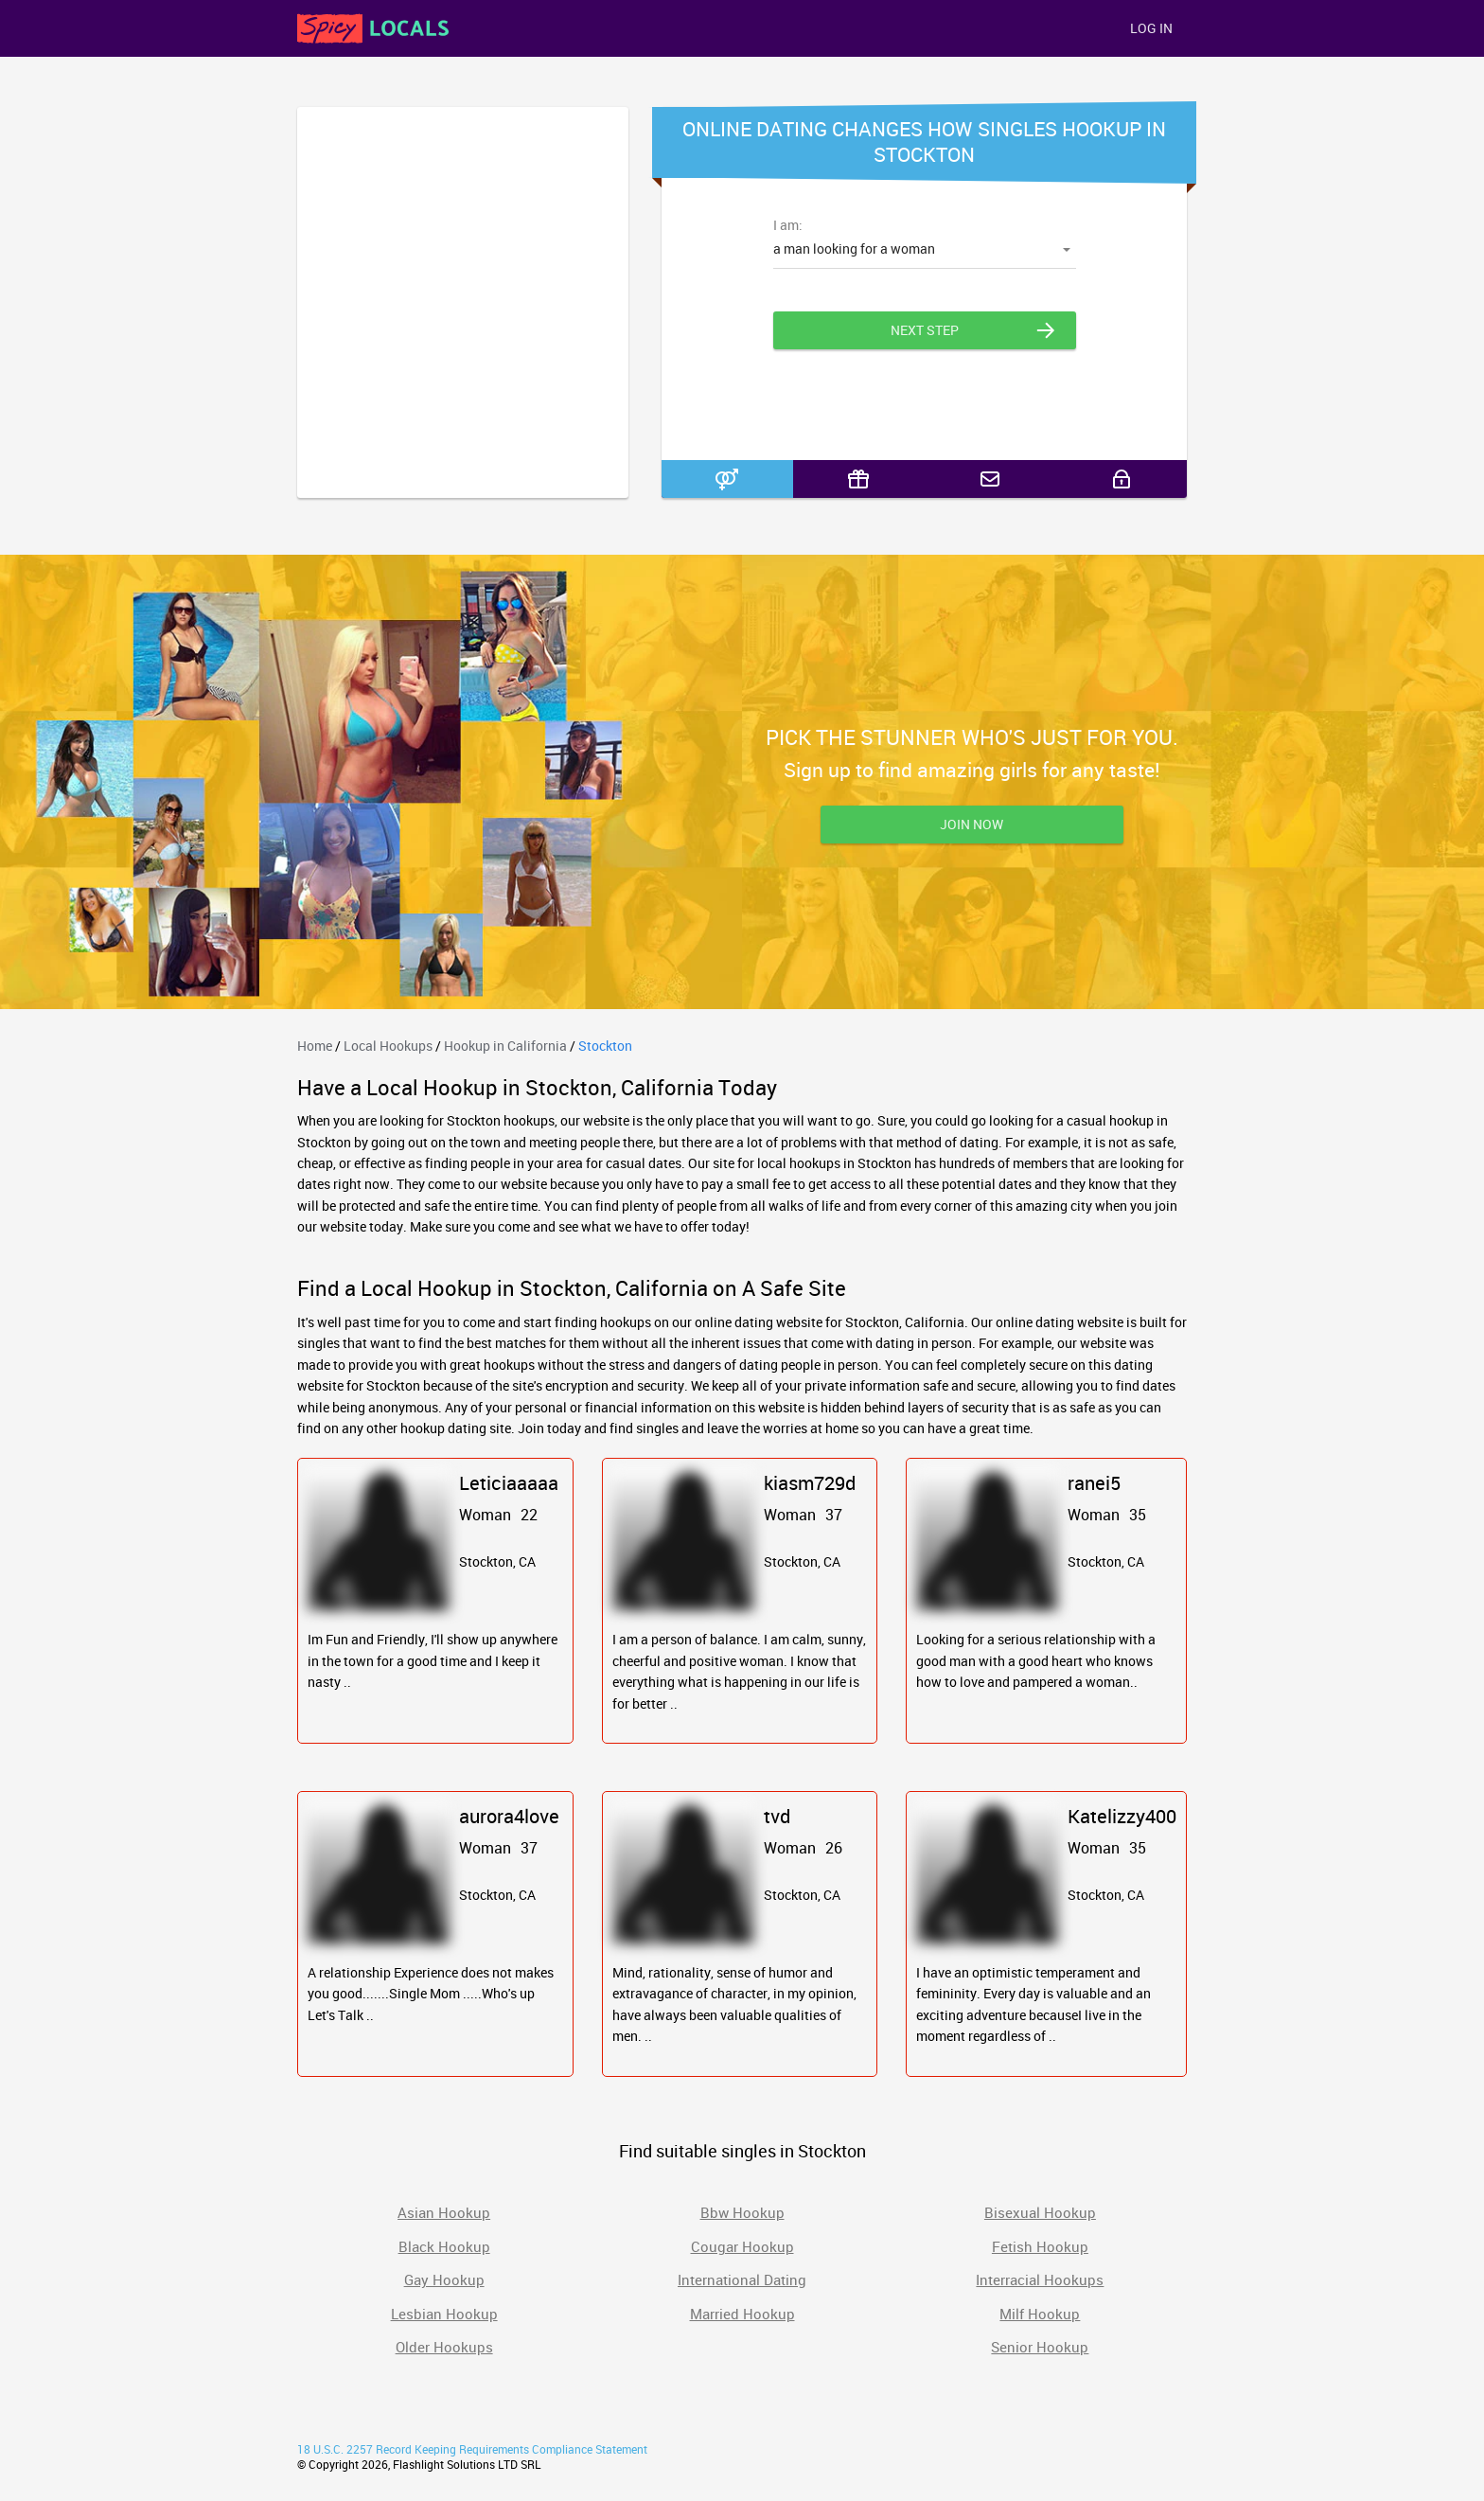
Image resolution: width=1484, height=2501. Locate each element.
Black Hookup (444, 2246)
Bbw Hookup (742, 2212)
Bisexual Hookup (1040, 2212)
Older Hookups (444, 2346)
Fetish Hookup (1040, 2246)
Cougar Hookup (742, 2246)
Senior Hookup (1039, 2346)
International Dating (742, 2279)
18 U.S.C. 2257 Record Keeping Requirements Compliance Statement (472, 2449)
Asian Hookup (444, 2212)
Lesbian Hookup (444, 2313)
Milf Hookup (1039, 2313)
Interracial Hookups (1040, 2279)
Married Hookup (742, 2313)
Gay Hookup (444, 2279)
